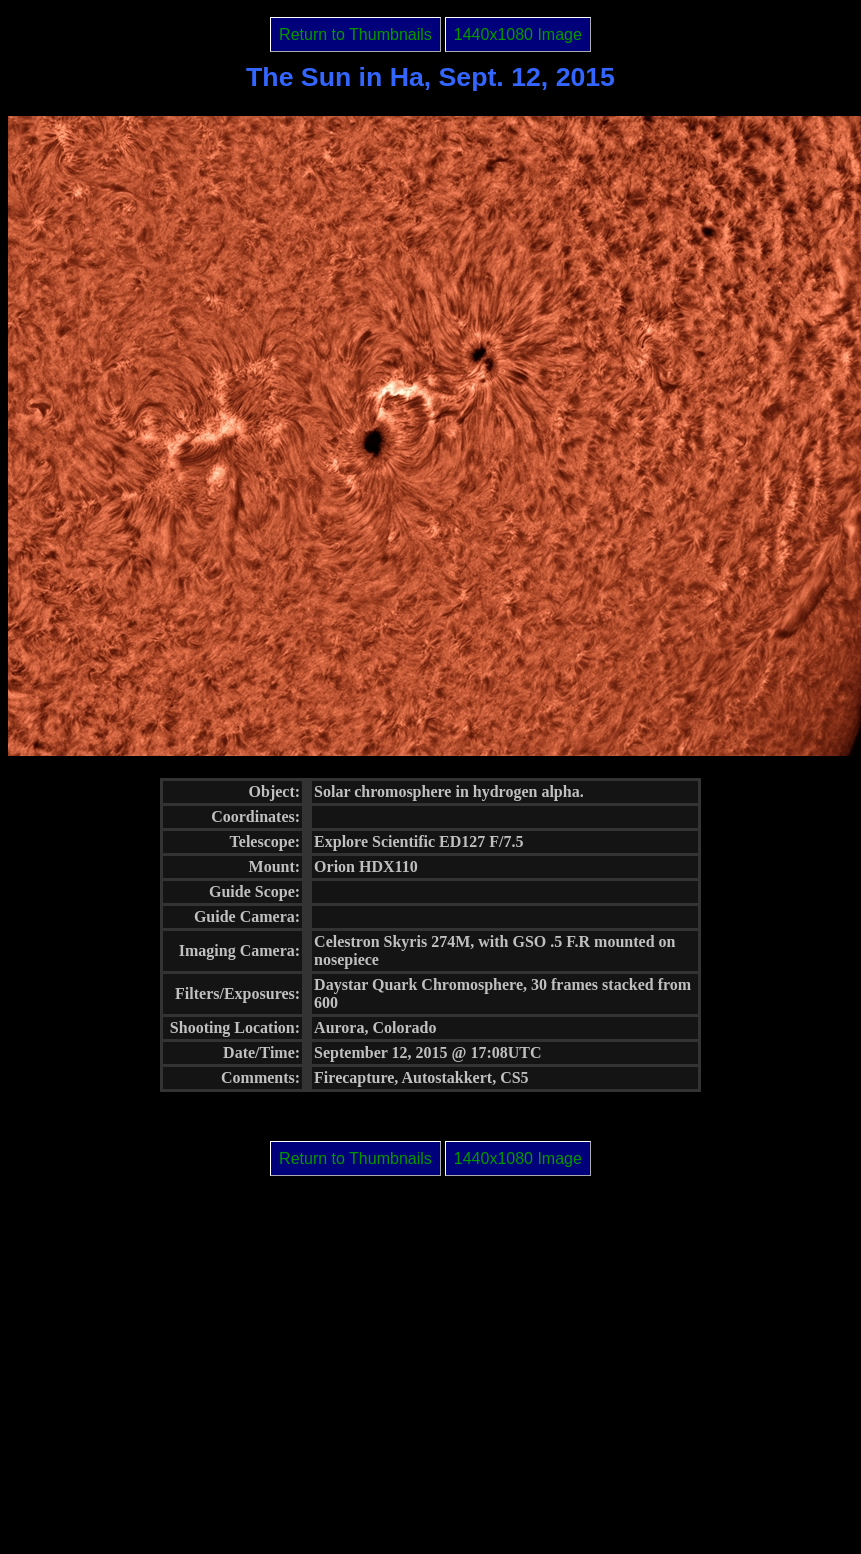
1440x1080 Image (518, 34)
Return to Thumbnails (355, 34)
